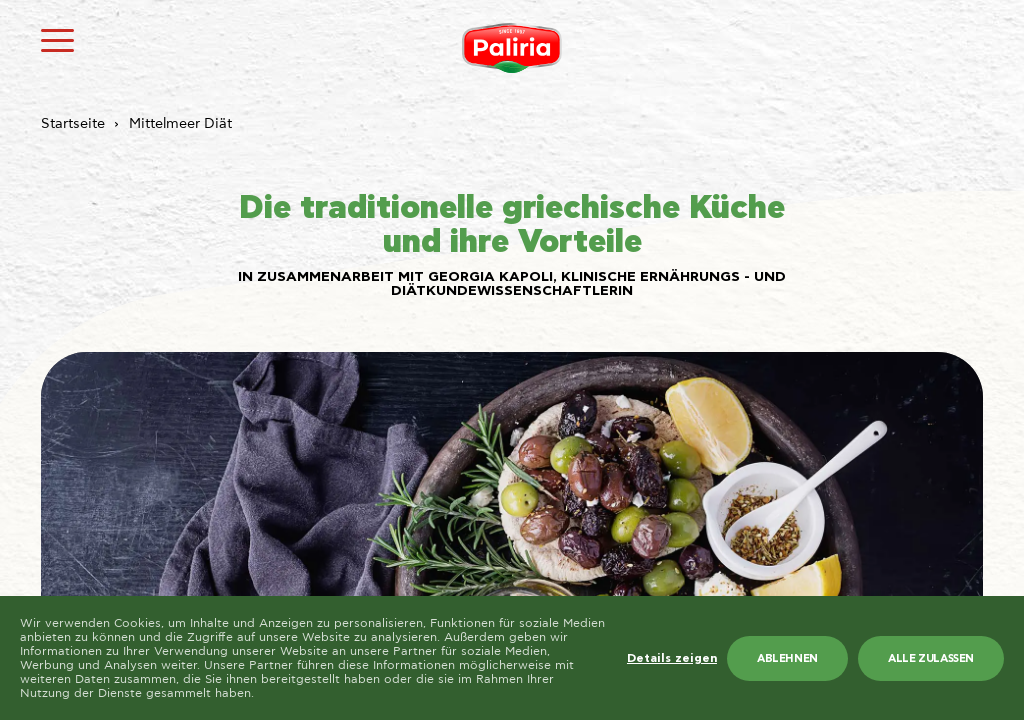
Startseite (73, 124)
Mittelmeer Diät (180, 124)
